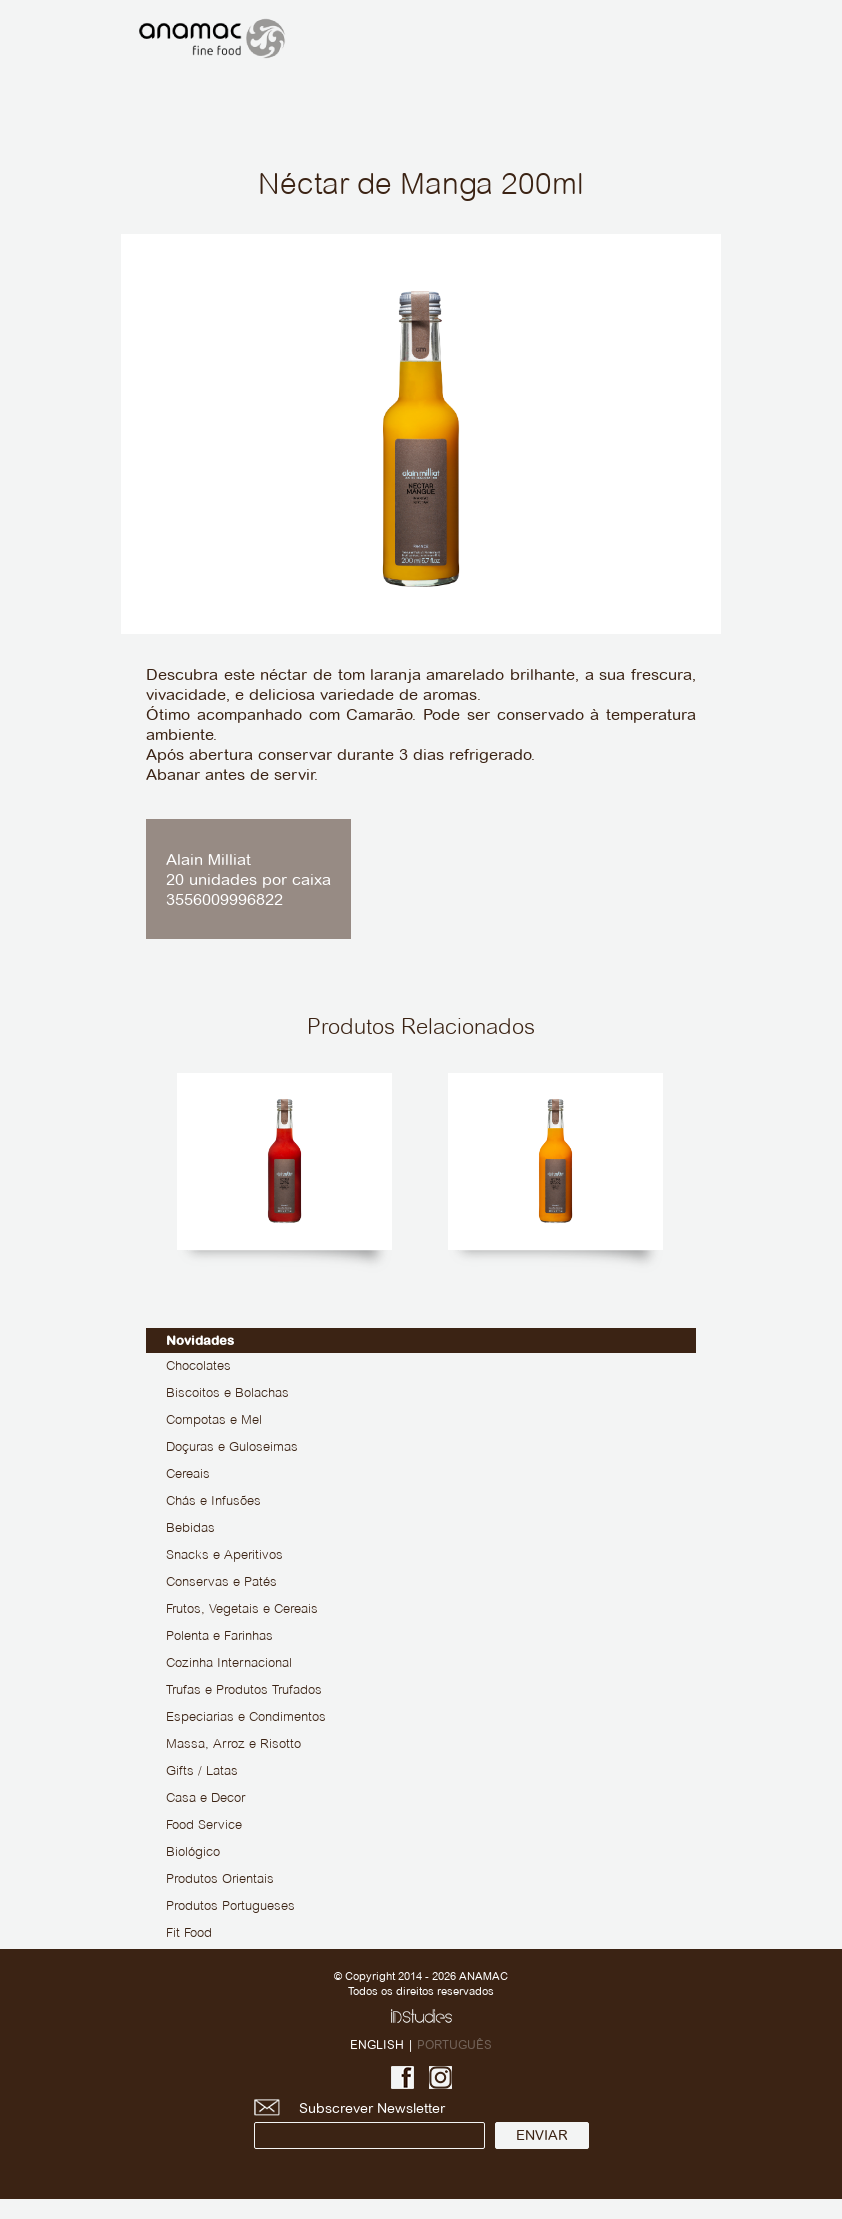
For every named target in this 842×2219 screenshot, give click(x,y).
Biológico (193, 1853)
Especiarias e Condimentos (246, 1718)
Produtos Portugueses (230, 1907)
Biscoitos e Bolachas (227, 1394)
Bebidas (190, 1529)
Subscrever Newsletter (369, 2124)
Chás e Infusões (213, 1502)
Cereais (188, 1475)
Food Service (204, 1826)
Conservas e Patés (221, 1583)
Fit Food (189, 1934)
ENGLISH (377, 2044)
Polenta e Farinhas (219, 1637)
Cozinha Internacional (229, 1664)
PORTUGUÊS (454, 2044)
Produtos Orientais (220, 1880)
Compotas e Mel (214, 1421)
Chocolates (198, 1367)
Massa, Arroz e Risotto (233, 1745)
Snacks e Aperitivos (224, 1556)
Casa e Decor (205, 1799)
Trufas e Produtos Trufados (244, 1691)
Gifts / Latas (202, 1772)
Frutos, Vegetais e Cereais (242, 1610)
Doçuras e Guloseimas (232, 1448)
